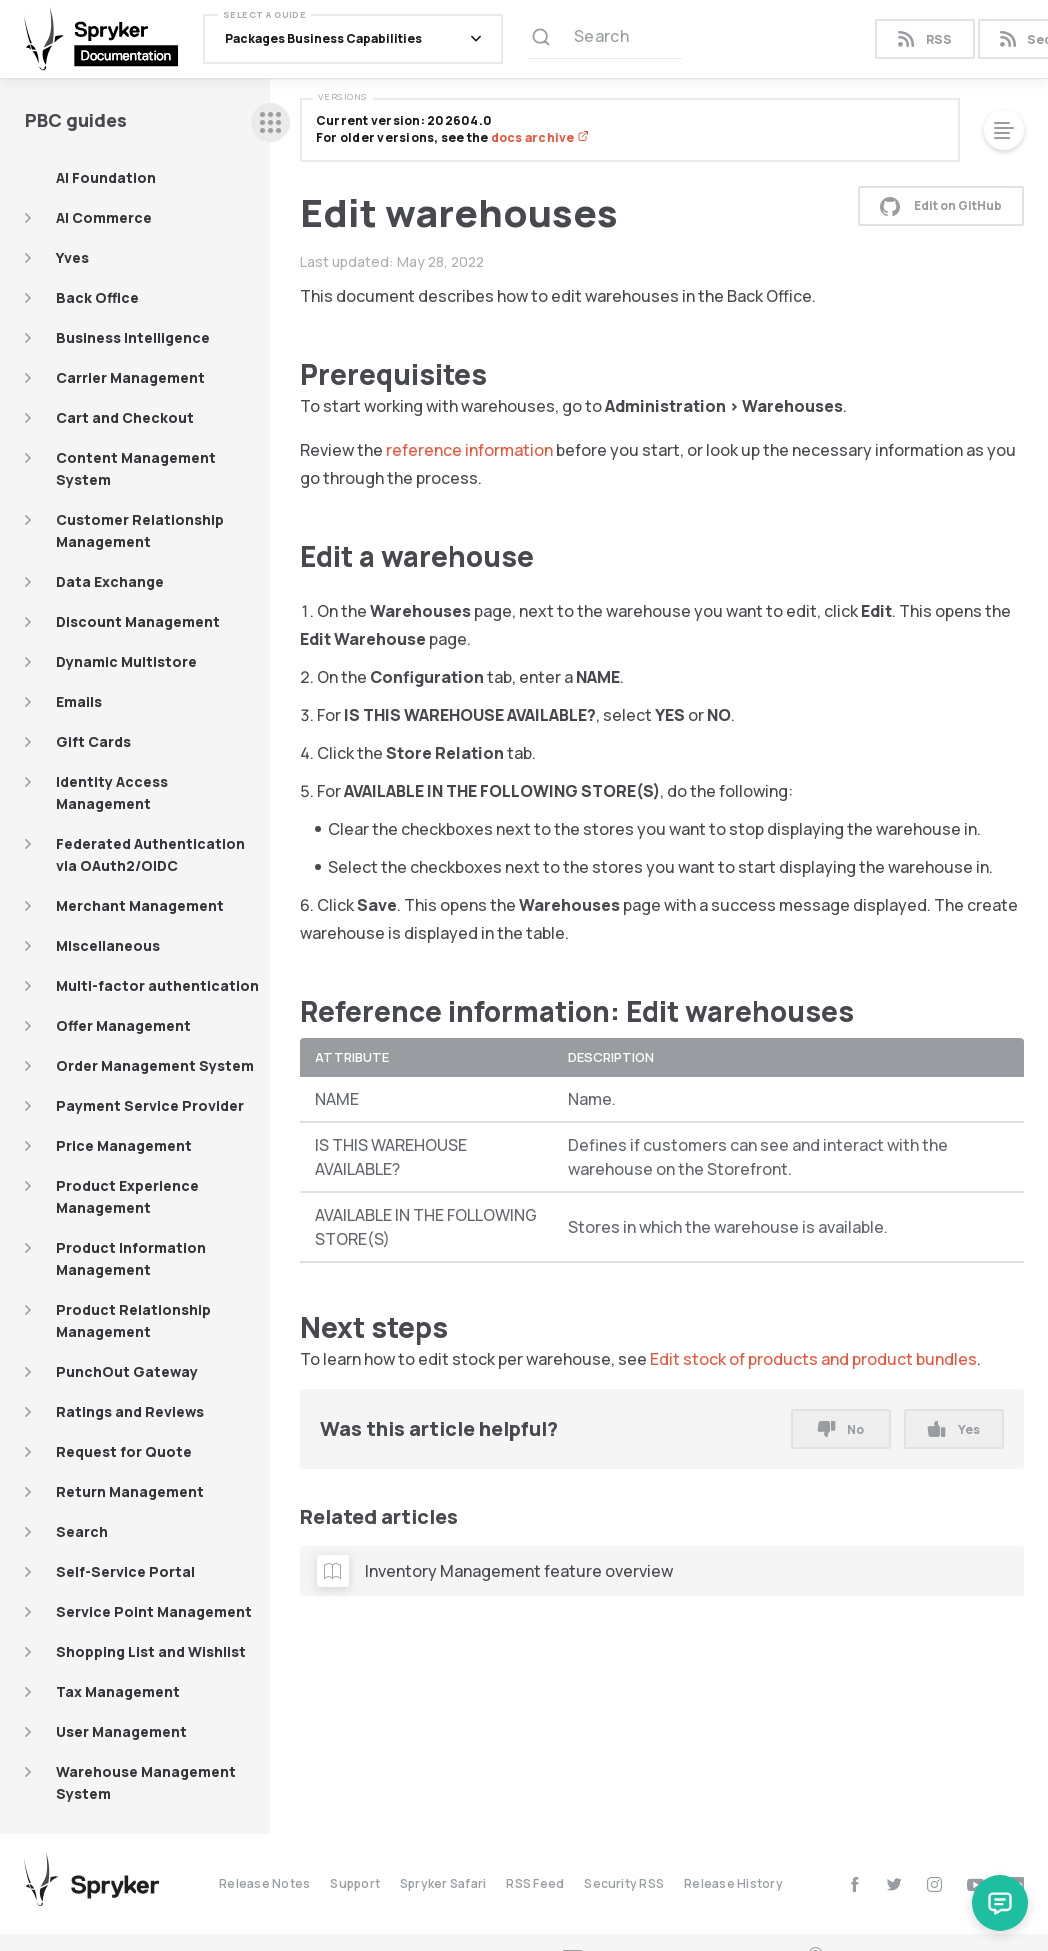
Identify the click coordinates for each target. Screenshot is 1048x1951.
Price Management (124, 1145)
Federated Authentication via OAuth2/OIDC (150, 854)
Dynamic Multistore (126, 661)
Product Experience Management (127, 1196)
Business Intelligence (133, 337)
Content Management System (136, 468)
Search (82, 1531)
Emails (79, 701)
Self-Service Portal (125, 1571)
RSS (924, 39)
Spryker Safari (443, 1883)
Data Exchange (110, 581)
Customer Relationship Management (140, 530)
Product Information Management (131, 1258)
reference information (469, 450)
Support (355, 1883)
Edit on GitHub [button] (941, 206)
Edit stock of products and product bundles (813, 1359)
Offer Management (123, 1025)
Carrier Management (130, 377)
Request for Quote (124, 1451)
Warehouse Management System (146, 1782)
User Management (121, 1731)
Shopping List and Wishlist (151, 1651)
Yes (953, 1429)
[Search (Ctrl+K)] (604, 39)
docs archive (540, 137)
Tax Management (118, 1691)
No (841, 1429)
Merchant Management (140, 905)
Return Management (130, 1491)
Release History (733, 1883)
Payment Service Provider (150, 1105)
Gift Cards (93, 741)
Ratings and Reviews (130, 1411)
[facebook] (854, 1884)
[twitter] (894, 1884)
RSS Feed (535, 1883)
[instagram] (934, 1884)
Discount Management (138, 621)
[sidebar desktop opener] (270, 122)
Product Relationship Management (133, 1320)
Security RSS (624, 1883)
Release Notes (264, 1883)
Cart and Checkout (125, 417)
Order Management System (155, 1065)
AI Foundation (106, 177)
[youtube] (975, 1884)
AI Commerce (104, 217)
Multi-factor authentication (157, 985)
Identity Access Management (112, 792)
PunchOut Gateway (127, 1371)
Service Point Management (154, 1611)
